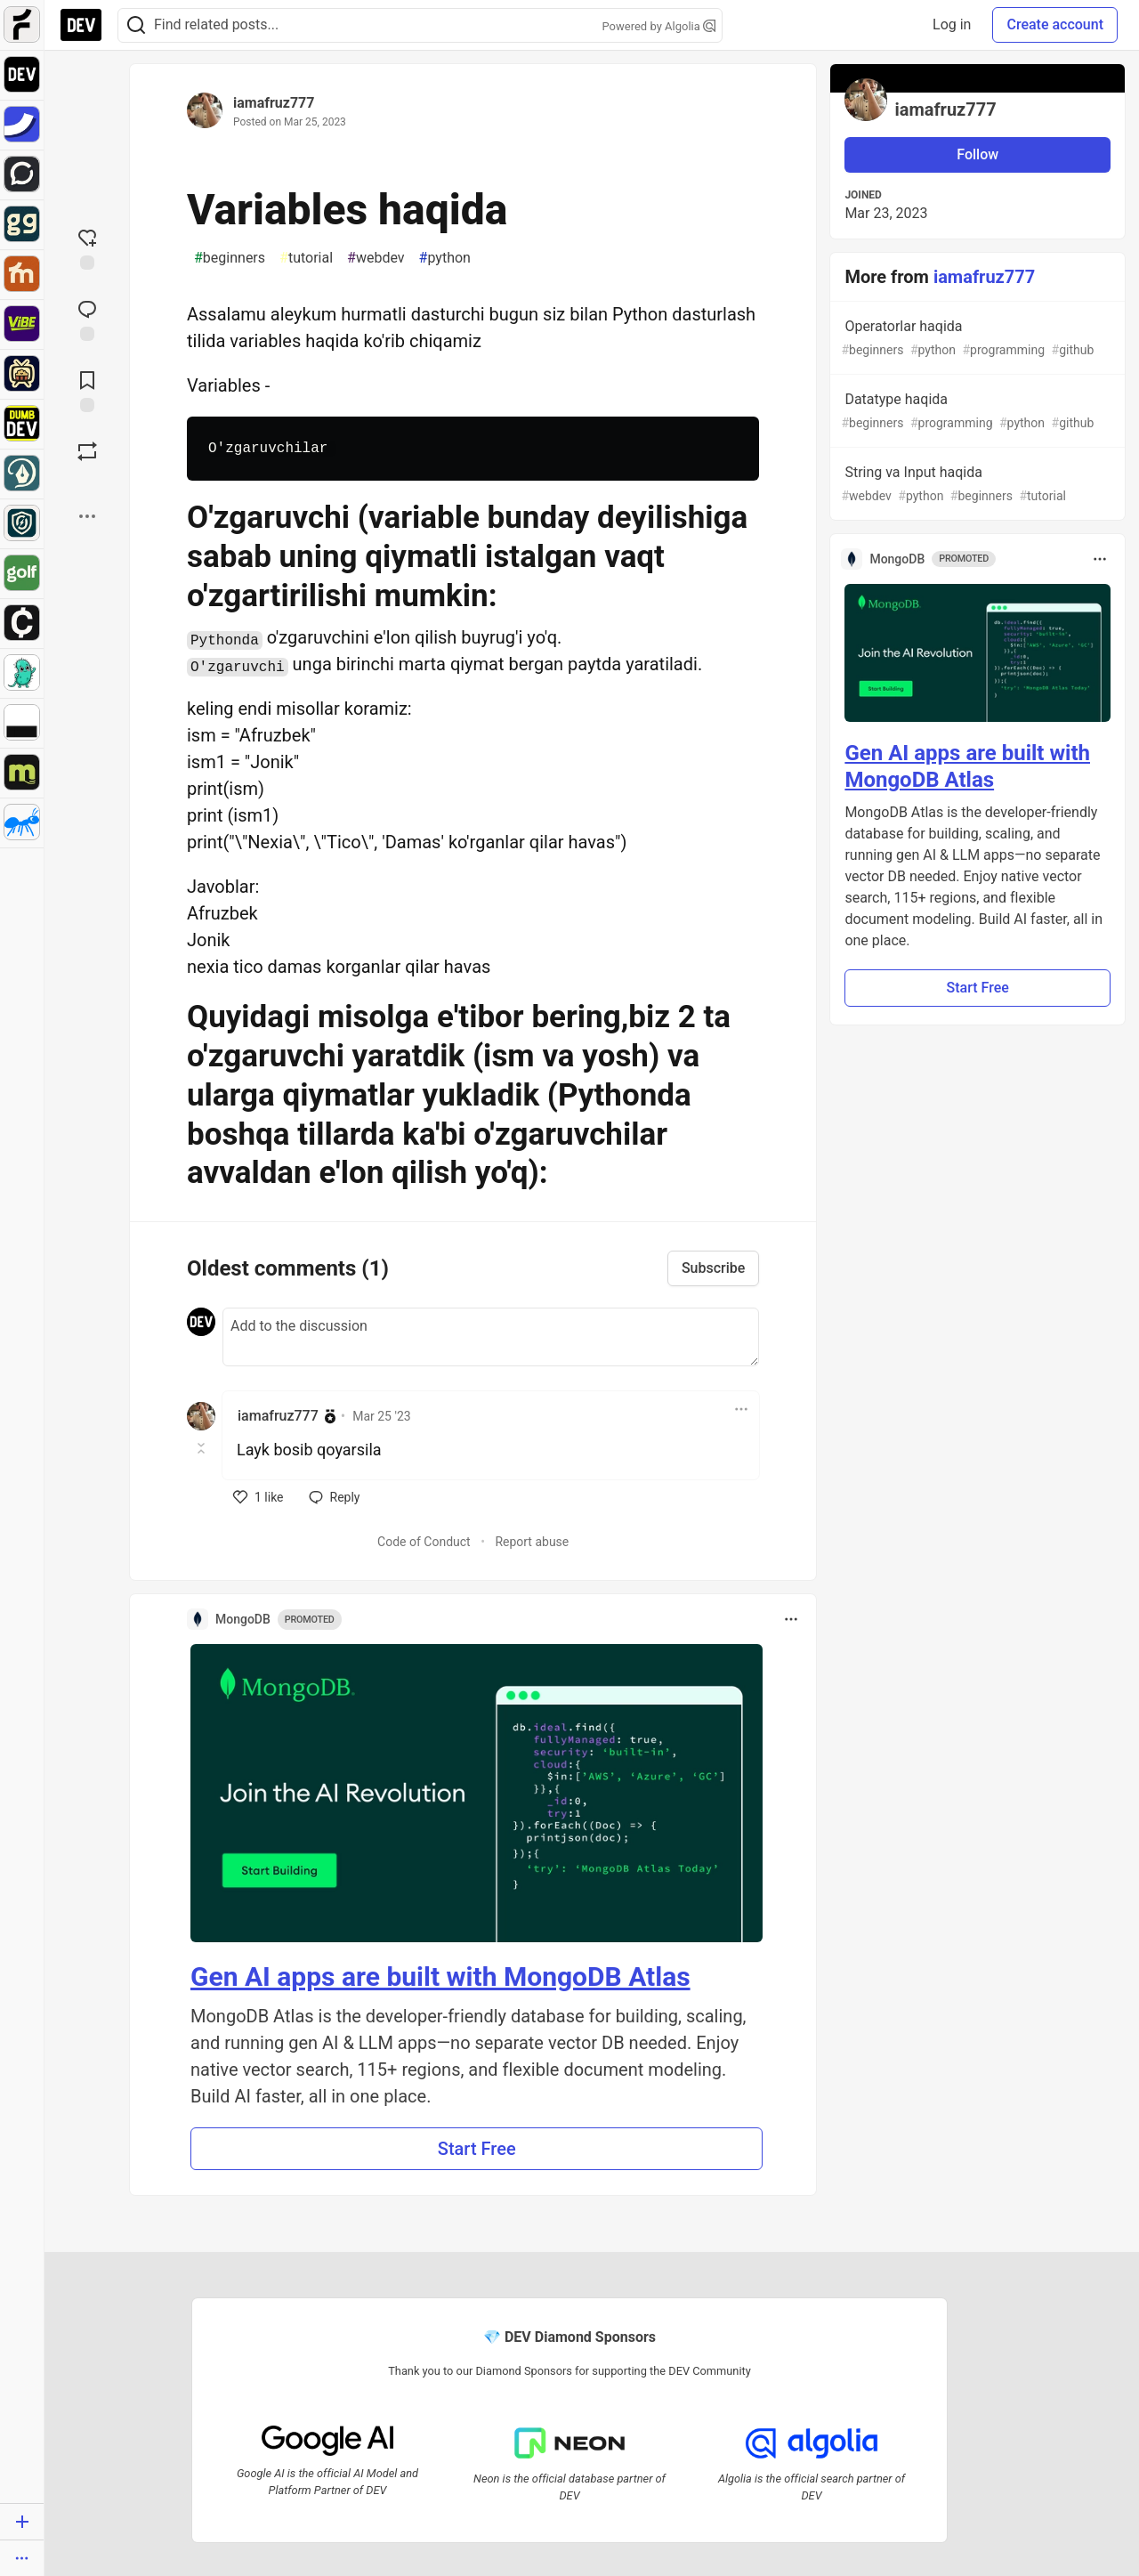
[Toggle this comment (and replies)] (202, 1448)
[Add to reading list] (87, 389)
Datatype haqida (976, 412)
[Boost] (87, 451)
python (445, 258)
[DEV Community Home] (81, 25)
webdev (376, 258)
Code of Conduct (424, 1542)
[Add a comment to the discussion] (490, 1336)
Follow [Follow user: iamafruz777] (977, 154)
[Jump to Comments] (87, 318)
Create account (1054, 24)
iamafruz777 (273, 102)
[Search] (136, 25)
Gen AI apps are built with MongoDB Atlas (440, 1976)
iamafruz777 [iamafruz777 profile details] (278, 1415)
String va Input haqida (976, 485)
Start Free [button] (477, 2148)
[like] (258, 1497)
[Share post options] (87, 516)
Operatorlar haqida (976, 339)
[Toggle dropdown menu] (741, 1409)
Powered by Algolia (658, 26)
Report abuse (532, 1542)
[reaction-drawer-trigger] (87, 247)
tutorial (306, 258)
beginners (229, 258)
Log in (952, 24)
